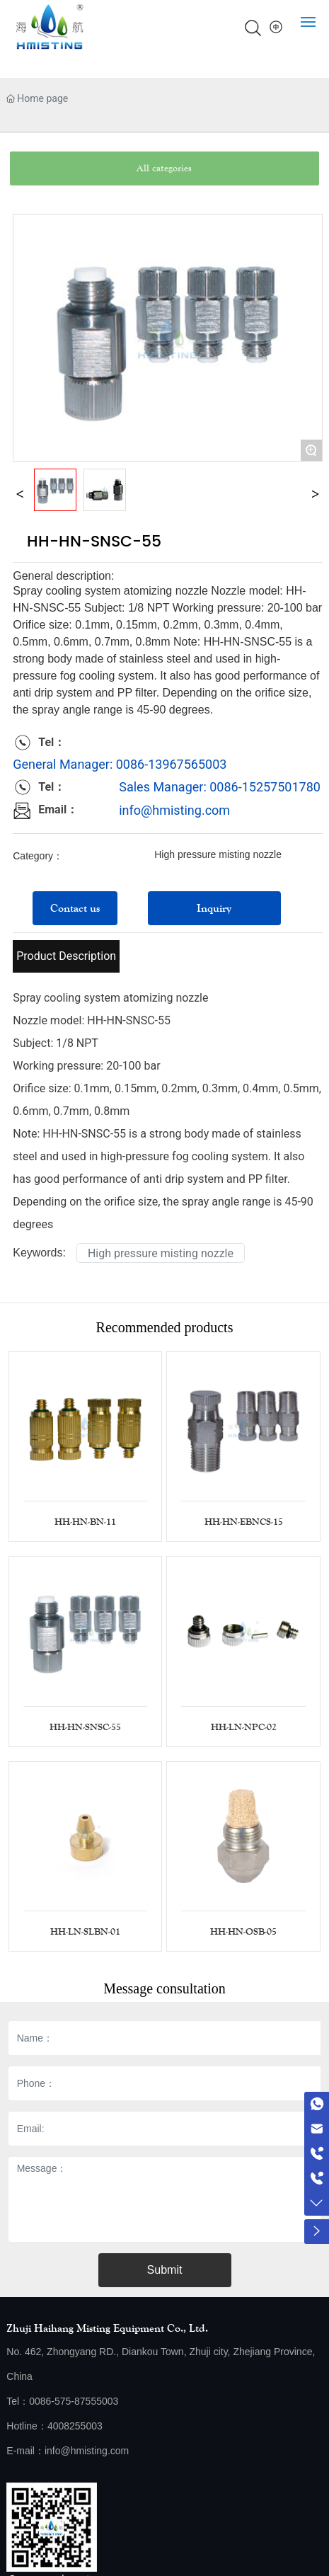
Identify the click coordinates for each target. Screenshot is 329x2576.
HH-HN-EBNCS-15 (243, 1522)
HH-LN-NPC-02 (244, 1727)
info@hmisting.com (174, 810)
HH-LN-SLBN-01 (85, 1931)
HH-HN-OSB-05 (243, 1931)
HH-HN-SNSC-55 (85, 1727)
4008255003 (75, 2426)
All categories (164, 168)
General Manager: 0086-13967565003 (119, 764)
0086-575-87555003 (73, 2401)
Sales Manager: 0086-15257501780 (220, 786)
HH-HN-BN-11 (85, 1522)
